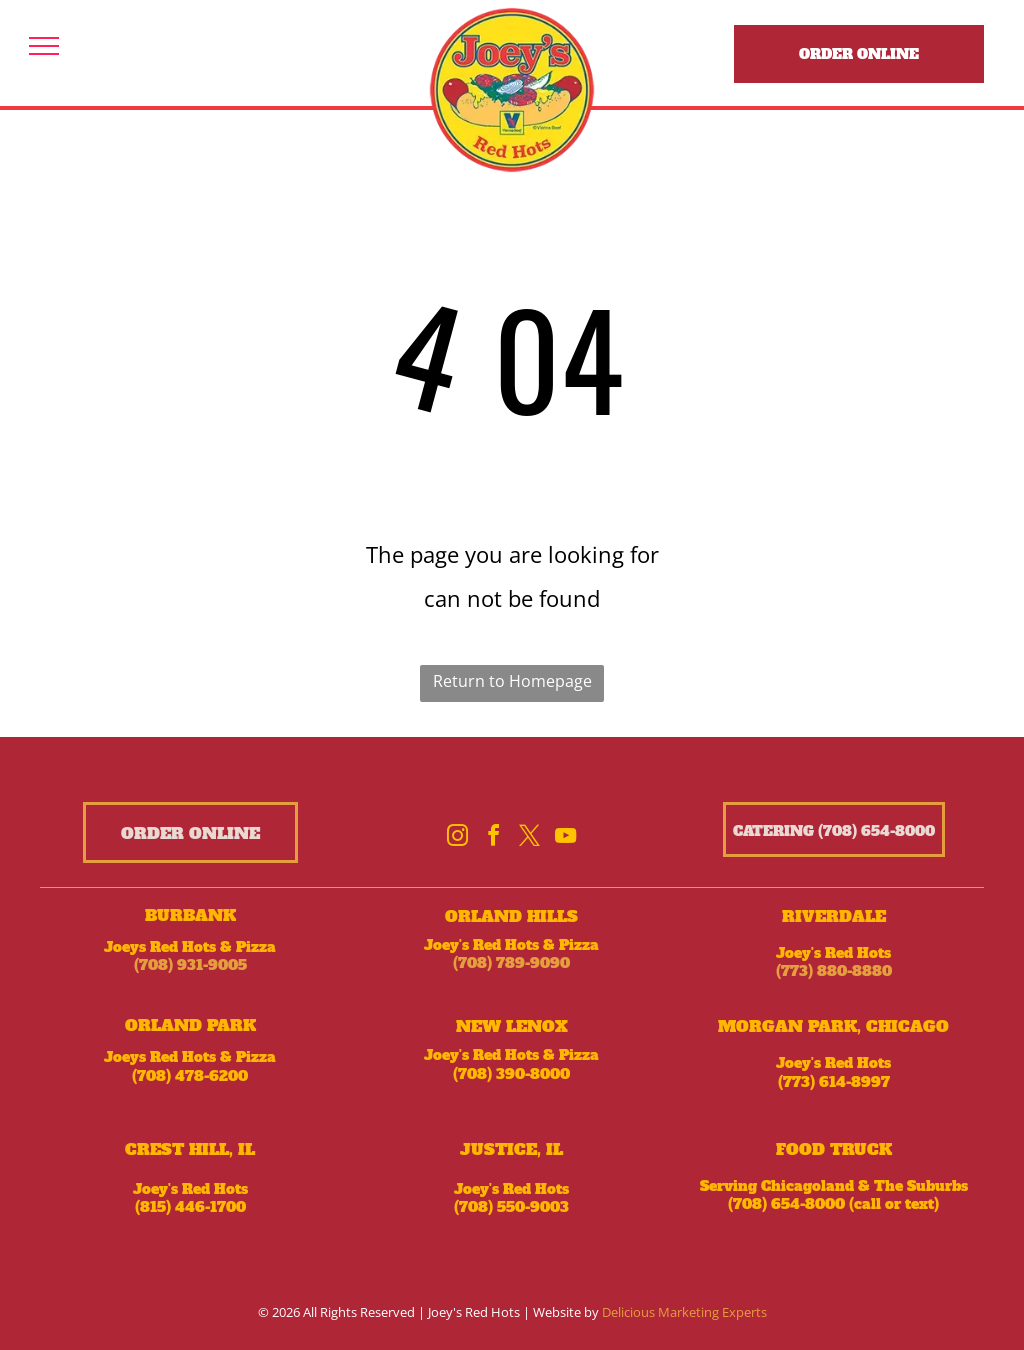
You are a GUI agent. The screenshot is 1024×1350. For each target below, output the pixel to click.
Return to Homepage (512, 681)
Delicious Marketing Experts (684, 1312)
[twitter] (530, 838)
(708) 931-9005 (190, 965)
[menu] (44, 46)
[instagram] (458, 838)
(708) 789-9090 (511, 963)
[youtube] (566, 838)
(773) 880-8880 (834, 971)
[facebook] (494, 838)
